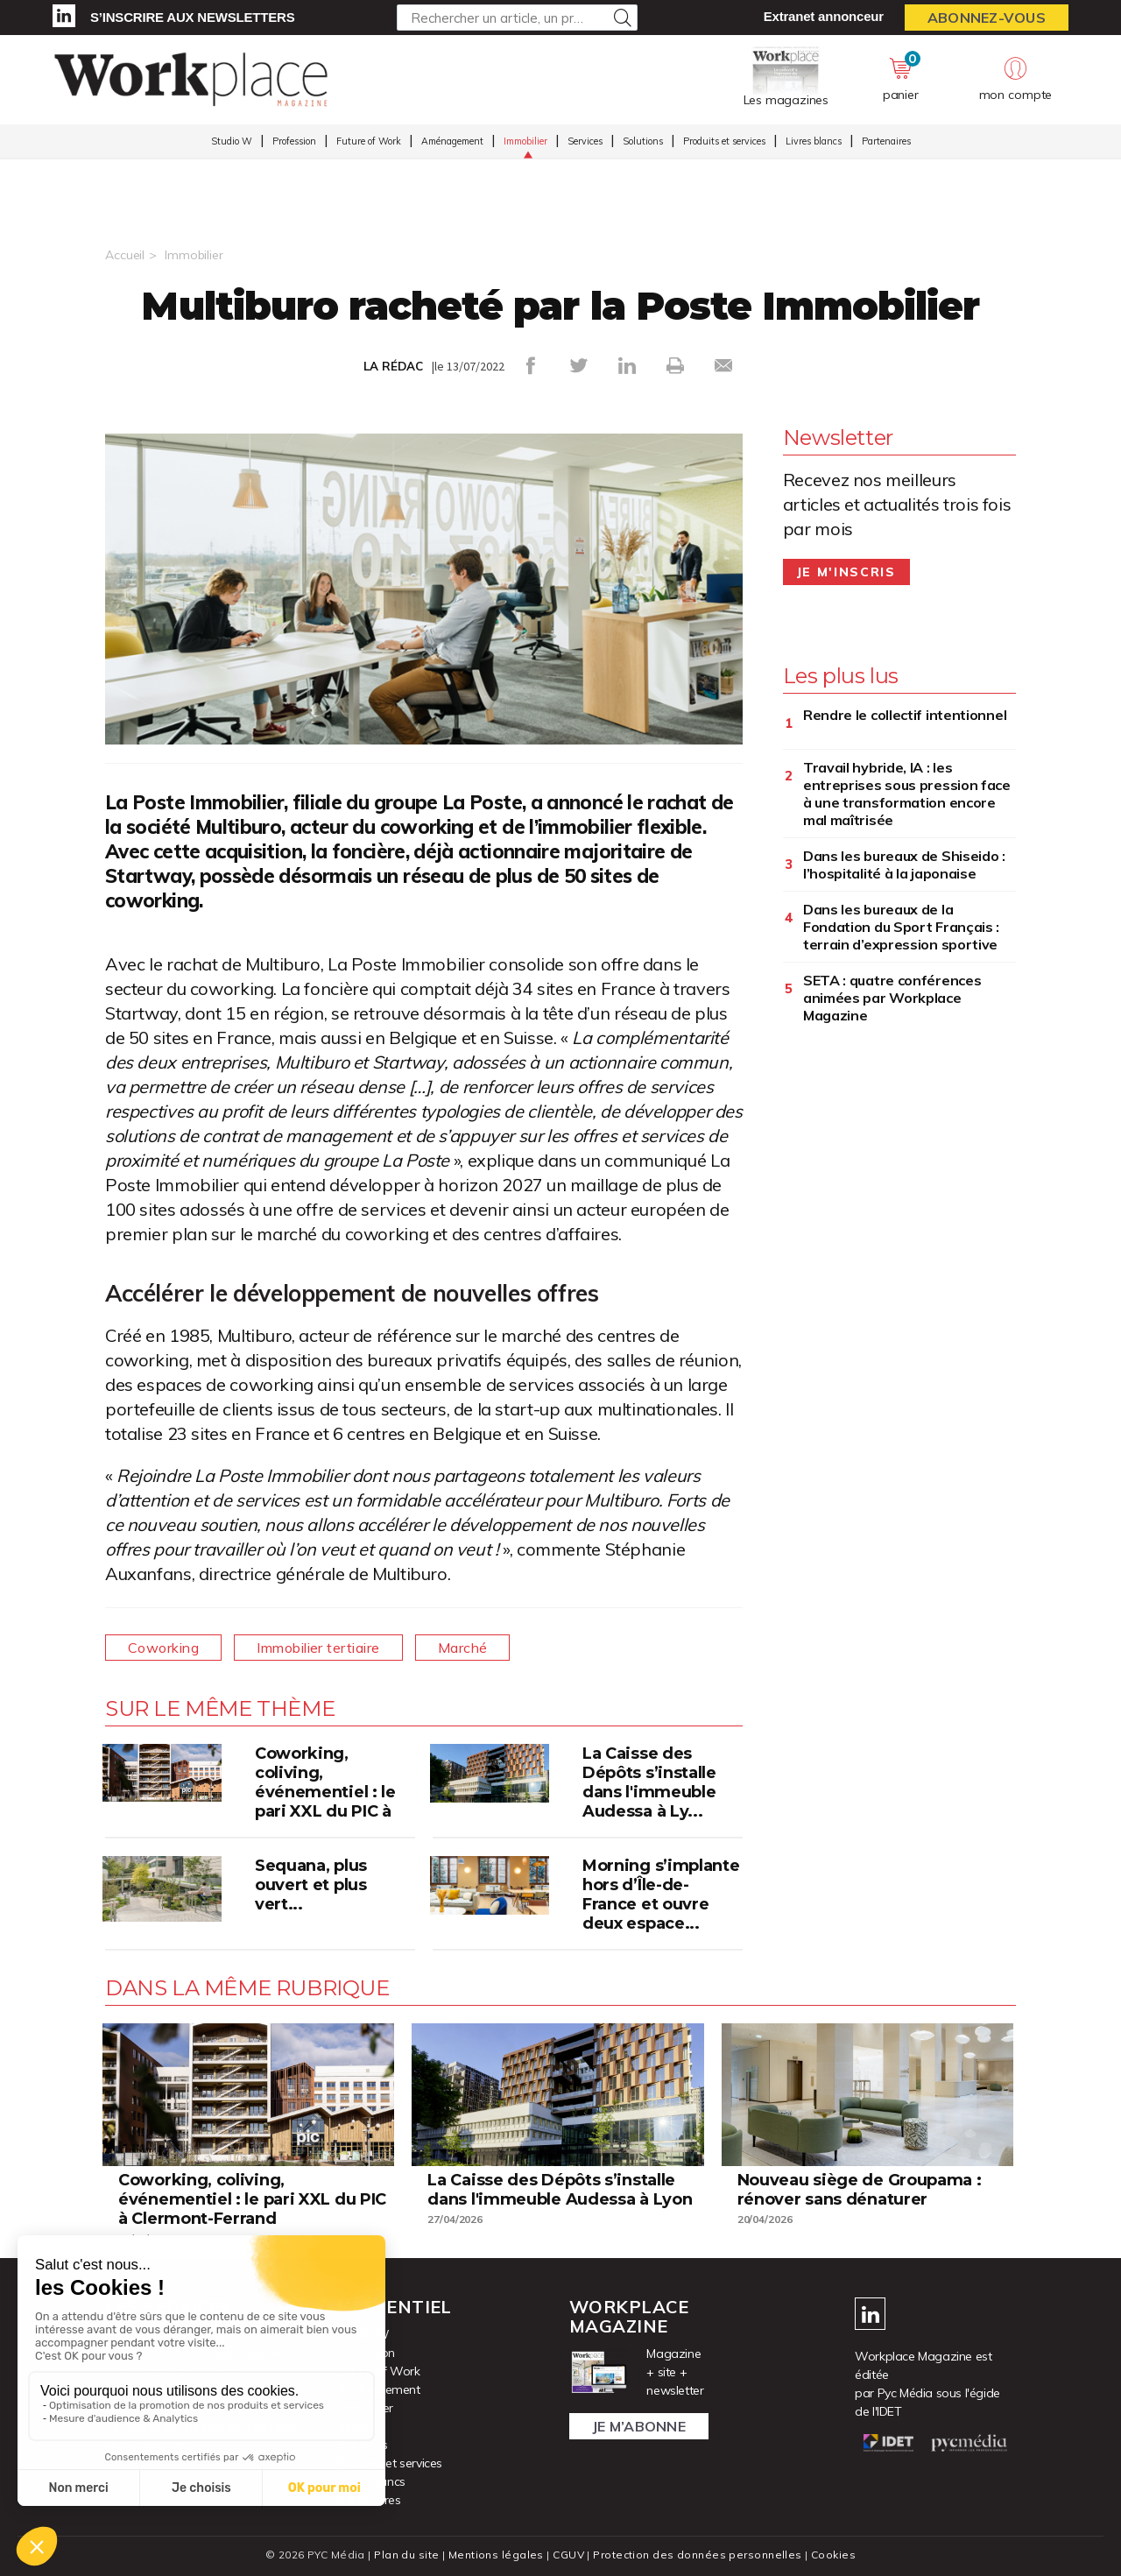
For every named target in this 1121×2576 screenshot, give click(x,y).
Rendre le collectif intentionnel (906, 714)
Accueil (125, 255)
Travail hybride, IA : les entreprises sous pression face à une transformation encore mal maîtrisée (907, 794)
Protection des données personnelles (697, 2554)
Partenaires (886, 141)
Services (585, 141)
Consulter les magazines (172, 2371)
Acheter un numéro (157, 2389)
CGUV (568, 2554)
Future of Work (368, 141)
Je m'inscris (846, 572)
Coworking (163, 1647)
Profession (294, 141)
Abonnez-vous (986, 17)
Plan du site (406, 2554)
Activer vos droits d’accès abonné (196, 2353)
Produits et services (724, 141)
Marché (463, 1647)
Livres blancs (814, 141)
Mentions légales (496, 2554)
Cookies (833, 2554)
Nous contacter (146, 2444)
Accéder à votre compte (171, 2334)
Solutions (643, 141)
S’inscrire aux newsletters (192, 17)
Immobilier (525, 141)
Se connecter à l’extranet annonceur (202, 2426)
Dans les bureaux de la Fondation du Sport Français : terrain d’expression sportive (901, 926)
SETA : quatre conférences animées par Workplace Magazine (892, 997)
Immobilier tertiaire (318, 1647)
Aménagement (452, 141)
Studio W (231, 141)
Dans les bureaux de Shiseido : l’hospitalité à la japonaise (904, 864)
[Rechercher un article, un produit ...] (517, 17)
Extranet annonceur (824, 16)
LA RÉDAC (393, 366)
